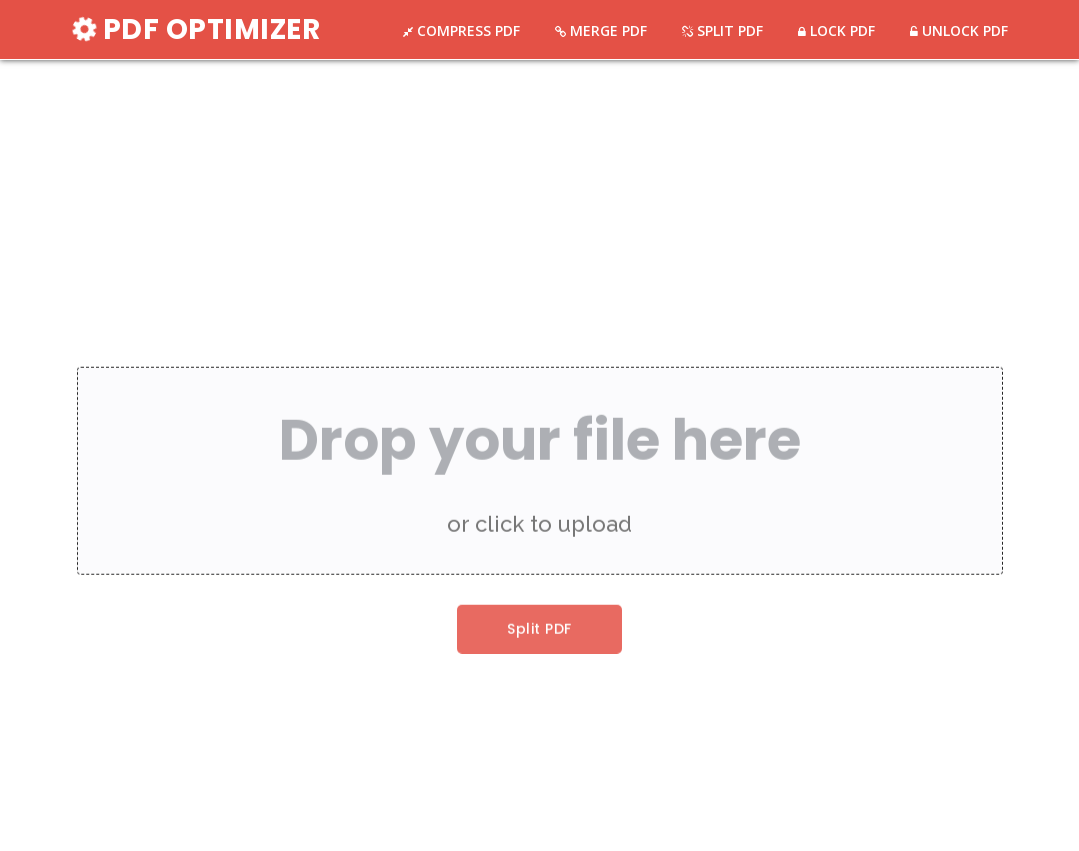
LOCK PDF (840, 30)
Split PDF (539, 635)
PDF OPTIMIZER (196, 29)
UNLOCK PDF (963, 30)
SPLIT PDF (728, 30)
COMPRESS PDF (466, 30)
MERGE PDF (606, 30)
